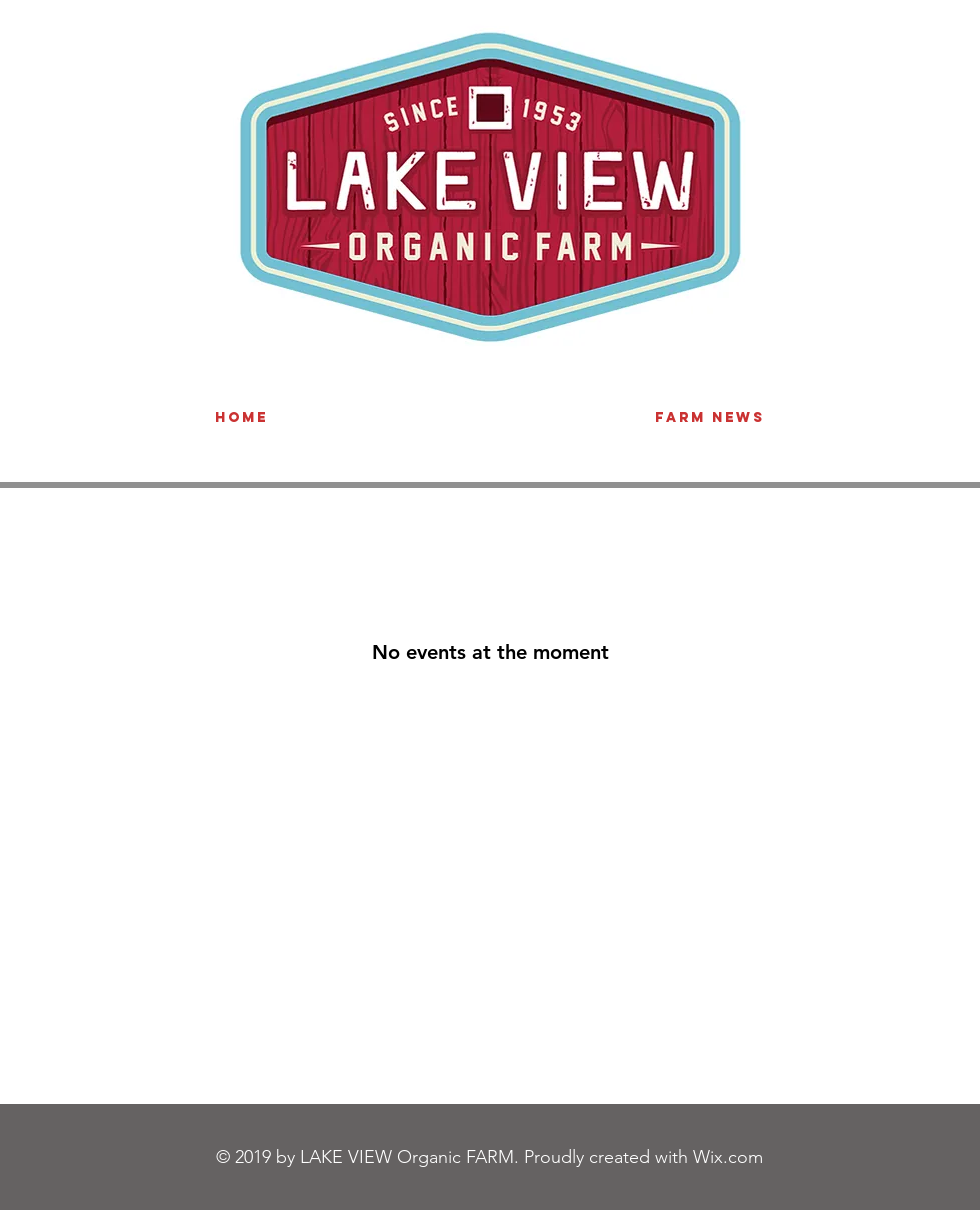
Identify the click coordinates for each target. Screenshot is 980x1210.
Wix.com (728, 1157)
